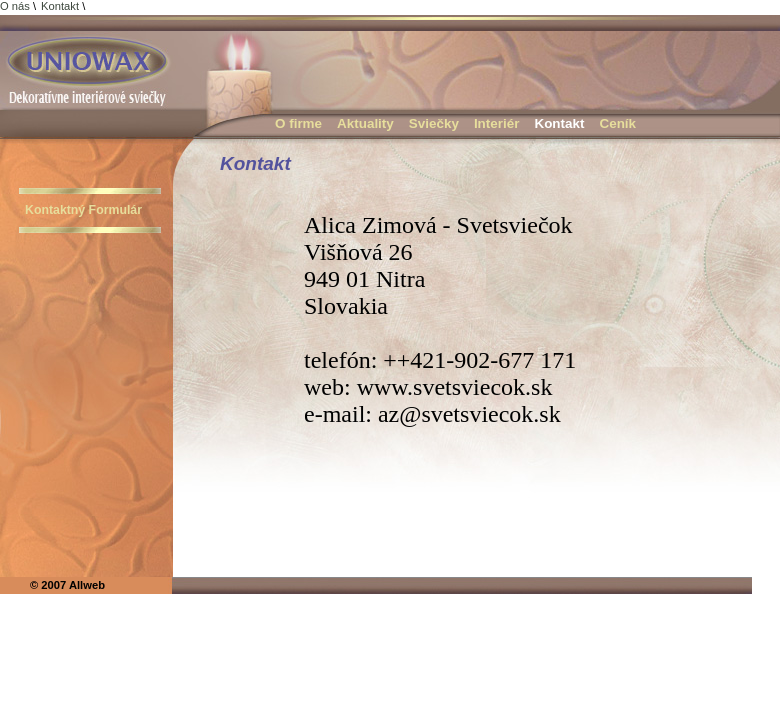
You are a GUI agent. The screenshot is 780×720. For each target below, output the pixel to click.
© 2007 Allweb (67, 585)
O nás (15, 6)
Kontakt (60, 6)
